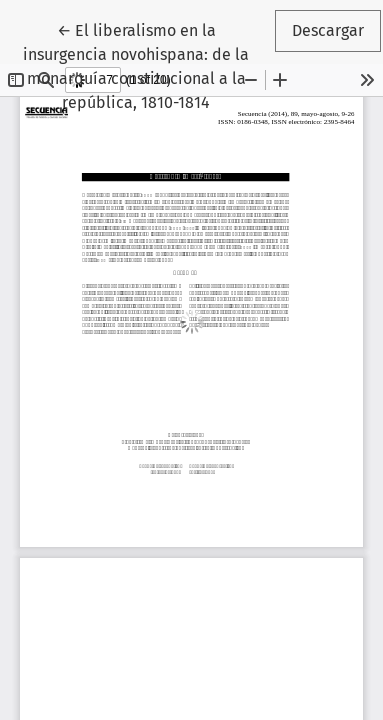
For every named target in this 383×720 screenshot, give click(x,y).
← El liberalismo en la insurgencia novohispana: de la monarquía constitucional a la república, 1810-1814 (146, 65)
